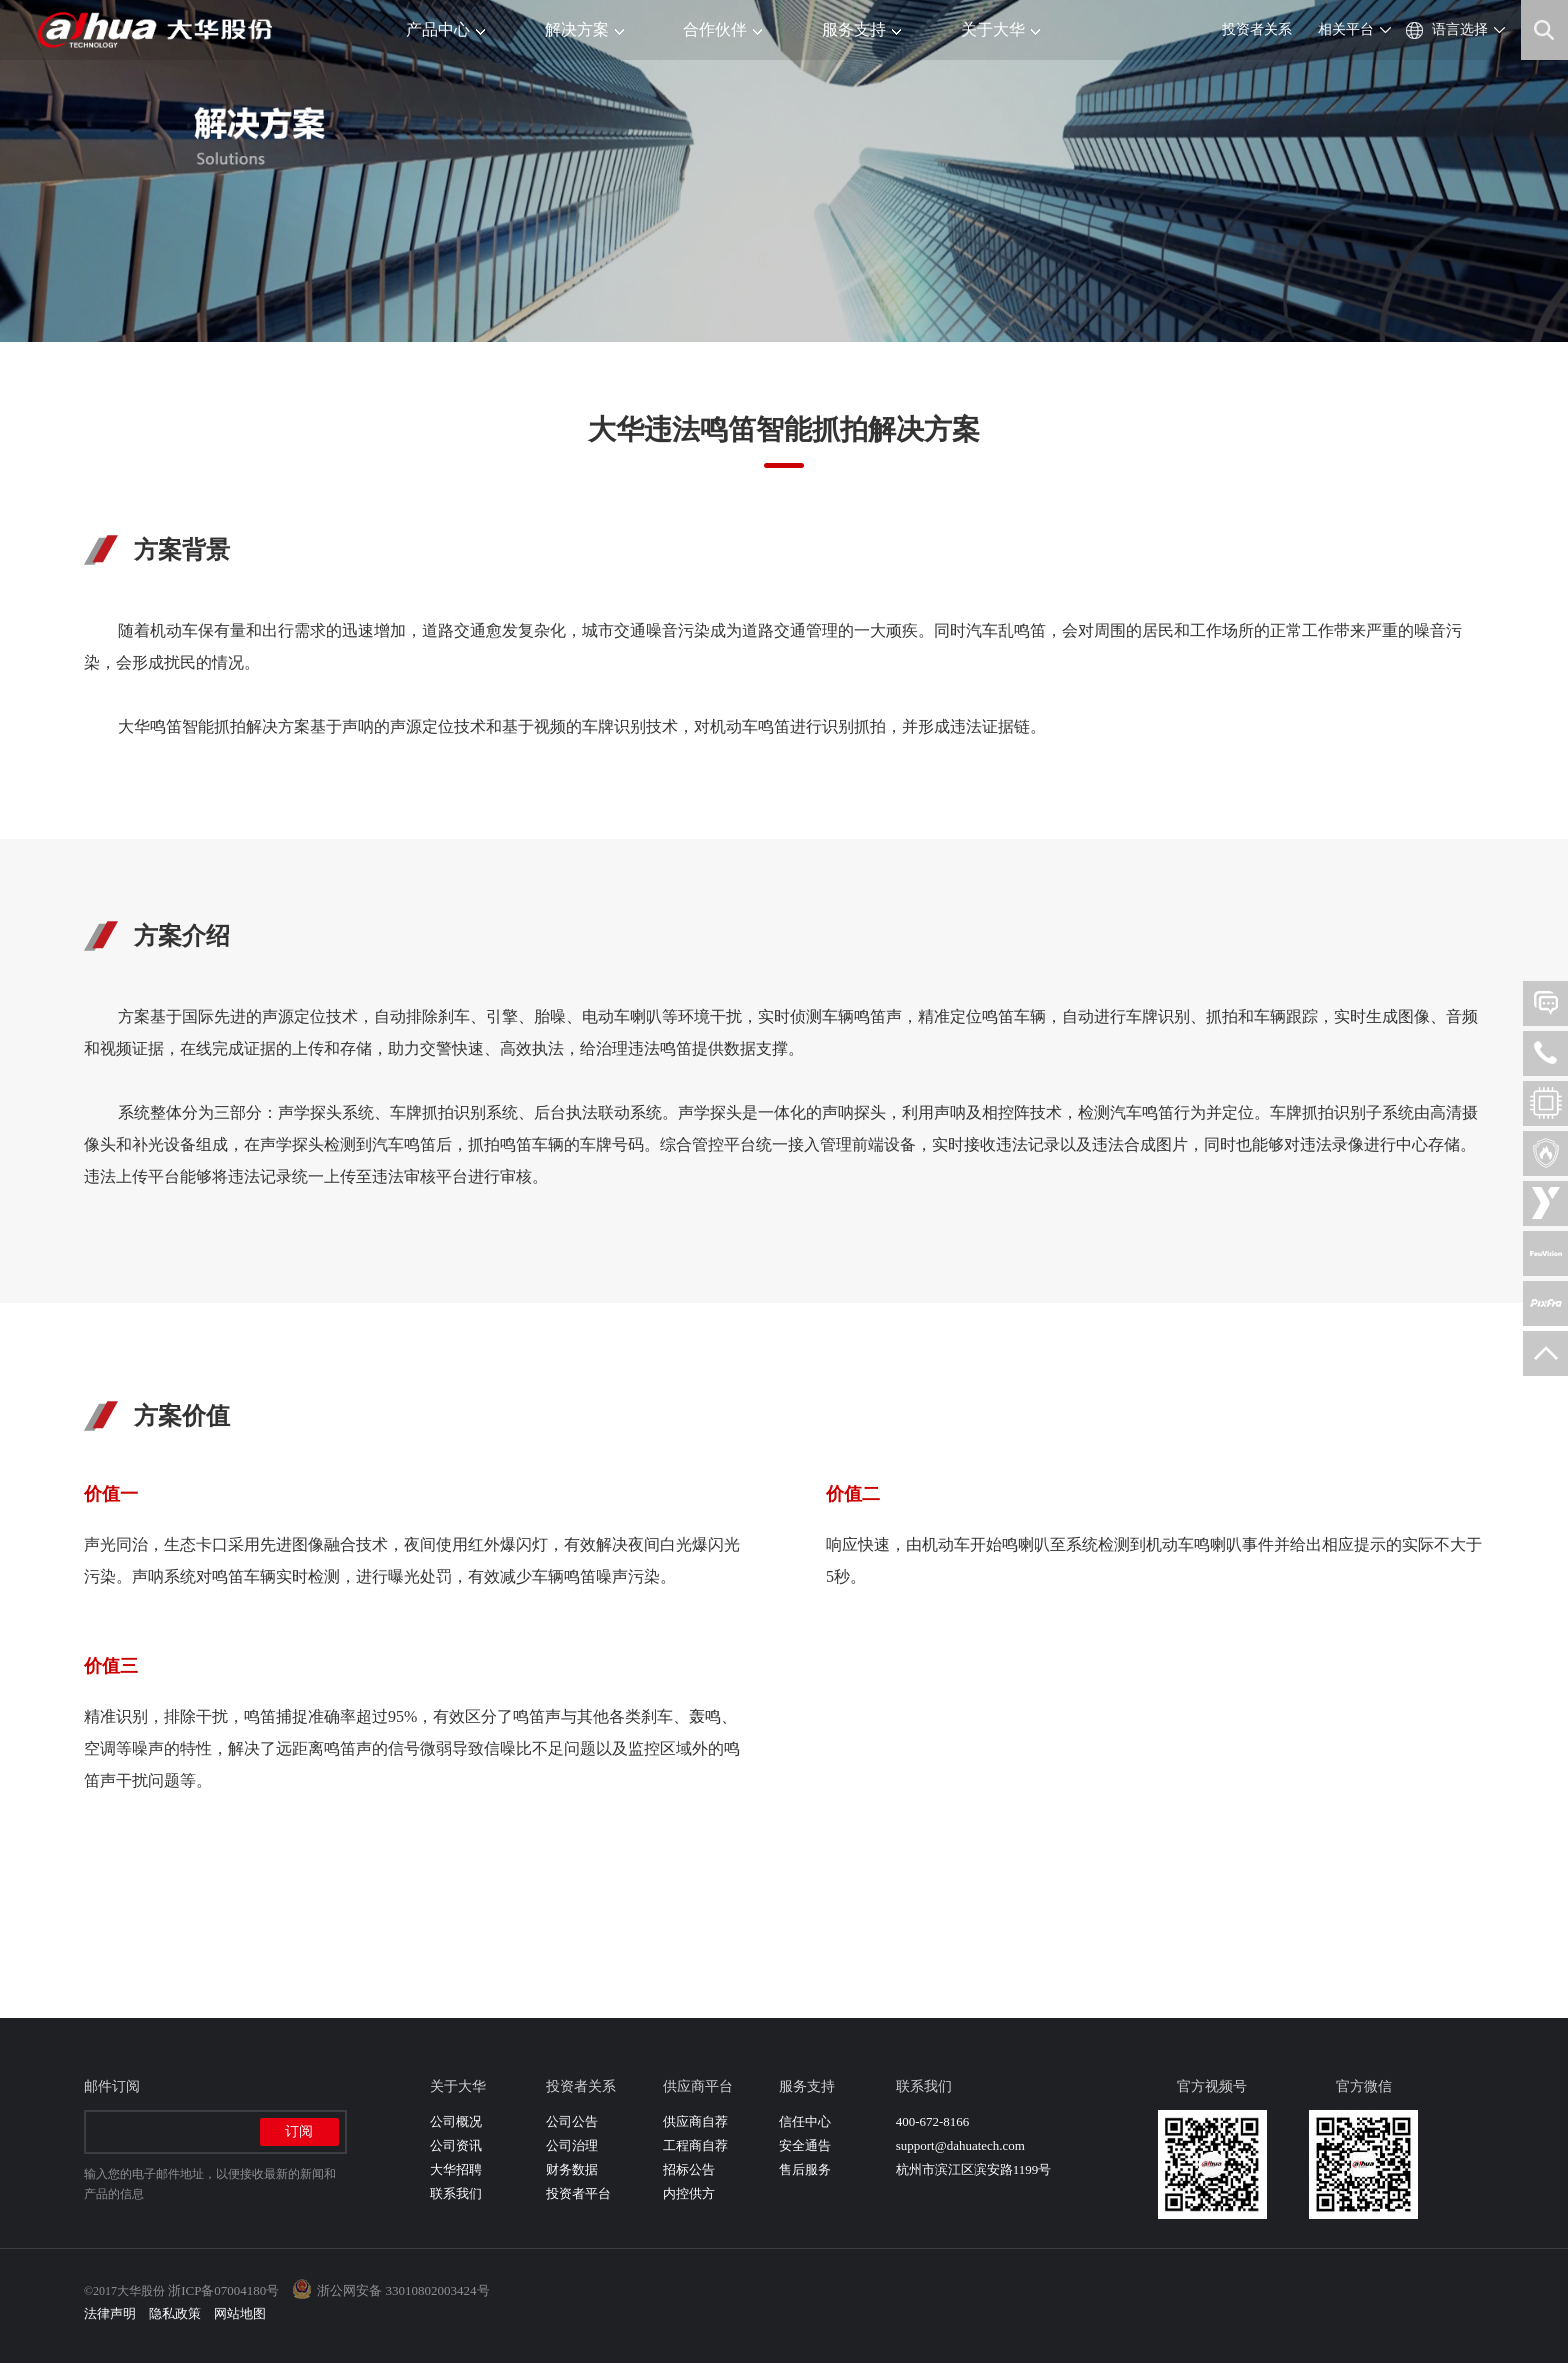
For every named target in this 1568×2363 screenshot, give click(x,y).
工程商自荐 (695, 2145)
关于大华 (1000, 29)
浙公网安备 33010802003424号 (403, 2290)
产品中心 (445, 29)
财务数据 (572, 2169)
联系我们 (456, 2193)
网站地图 (240, 2313)
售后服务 (805, 2169)
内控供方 (689, 2193)
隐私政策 (175, 2313)
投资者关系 (1257, 29)
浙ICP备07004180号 (223, 2290)
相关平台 (1346, 29)
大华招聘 (456, 2169)
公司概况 (456, 2121)
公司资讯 (456, 2145)
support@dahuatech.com (960, 2145)
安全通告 (805, 2145)
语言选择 (1460, 29)
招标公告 (689, 2169)
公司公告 (572, 2121)
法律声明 (110, 2313)
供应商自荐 (695, 2121)
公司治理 (572, 2145)
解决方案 (584, 29)
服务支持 (861, 29)
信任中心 (805, 2121)
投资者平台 (578, 2193)
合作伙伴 (722, 29)
